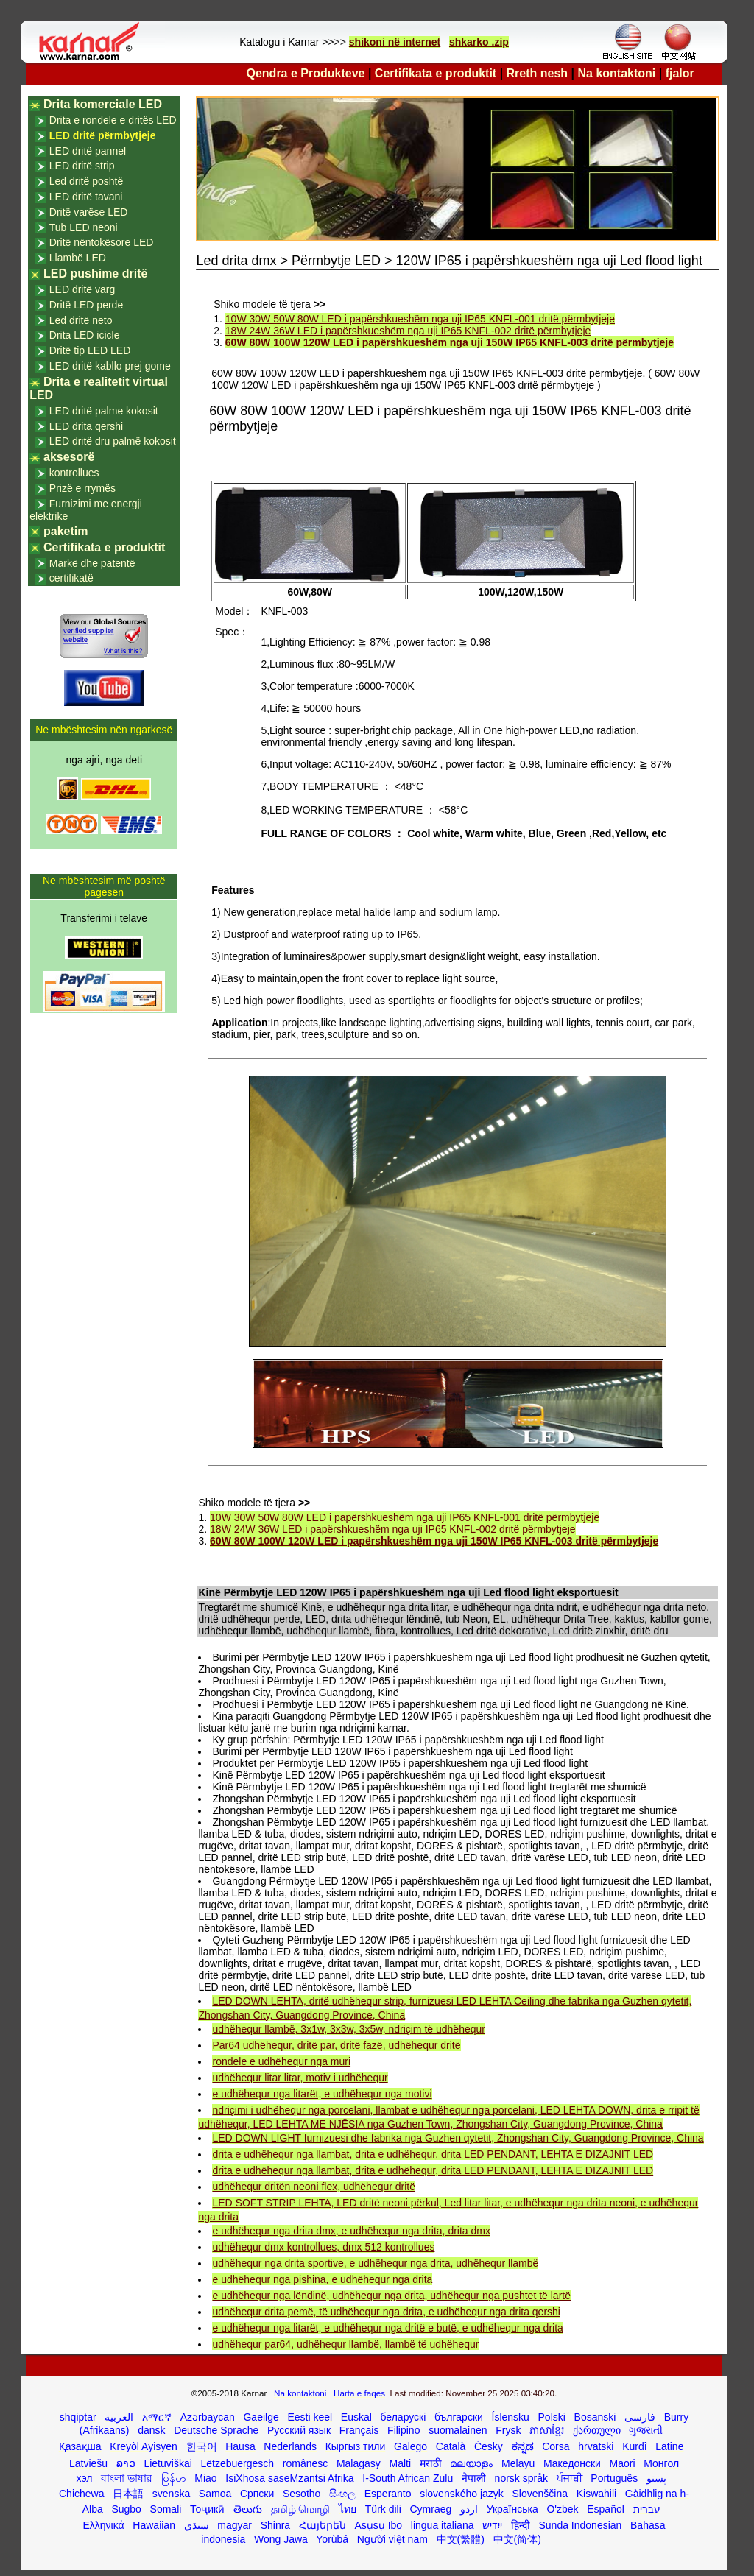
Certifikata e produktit (435, 73)
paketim (65, 531)
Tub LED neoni (83, 227)
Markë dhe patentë (92, 563)
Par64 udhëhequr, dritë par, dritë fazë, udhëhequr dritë (336, 2045)
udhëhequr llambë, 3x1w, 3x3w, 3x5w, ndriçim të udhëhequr (348, 2029)
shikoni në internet (394, 42)
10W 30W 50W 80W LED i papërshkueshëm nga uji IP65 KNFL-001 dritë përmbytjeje (420, 319)
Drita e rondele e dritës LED (113, 120)
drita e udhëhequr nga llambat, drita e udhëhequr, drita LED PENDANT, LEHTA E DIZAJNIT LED (432, 2154)
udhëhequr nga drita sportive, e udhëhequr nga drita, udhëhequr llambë (375, 2263)
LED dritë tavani (86, 196)
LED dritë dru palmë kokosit (112, 441)
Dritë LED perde (86, 305)
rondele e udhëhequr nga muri (281, 2061)
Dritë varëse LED (88, 212)
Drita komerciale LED (102, 104)
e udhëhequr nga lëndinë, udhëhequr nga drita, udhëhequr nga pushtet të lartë (391, 2295)
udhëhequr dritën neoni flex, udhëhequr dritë (313, 2186)
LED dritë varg (82, 289)
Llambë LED (77, 258)
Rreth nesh (537, 73)
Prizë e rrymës (82, 488)
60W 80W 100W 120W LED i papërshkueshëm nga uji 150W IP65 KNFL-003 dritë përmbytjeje (449, 342)
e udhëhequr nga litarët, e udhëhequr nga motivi (321, 2094)
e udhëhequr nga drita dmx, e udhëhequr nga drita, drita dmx (351, 2231)
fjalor (680, 73)
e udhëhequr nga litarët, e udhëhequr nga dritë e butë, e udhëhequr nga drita (387, 2328)
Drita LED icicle (84, 335)
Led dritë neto (81, 320)
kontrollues (74, 473)
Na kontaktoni (617, 73)
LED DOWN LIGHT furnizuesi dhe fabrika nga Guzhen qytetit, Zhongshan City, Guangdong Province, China (457, 2138)
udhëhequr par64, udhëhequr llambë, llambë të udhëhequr (345, 2344)
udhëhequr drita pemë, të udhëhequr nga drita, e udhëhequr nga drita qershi (386, 2312)
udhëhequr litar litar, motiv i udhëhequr (299, 2077)
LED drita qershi (86, 426)
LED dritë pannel (87, 151)
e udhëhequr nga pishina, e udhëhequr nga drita (322, 2279)
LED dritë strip (82, 166)
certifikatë (71, 578)
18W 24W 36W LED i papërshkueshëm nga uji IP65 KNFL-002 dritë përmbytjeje (408, 330)
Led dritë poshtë (86, 181)
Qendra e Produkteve (306, 73)
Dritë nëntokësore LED (101, 242)
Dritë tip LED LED (89, 350)
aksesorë (68, 457)
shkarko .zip (479, 42)
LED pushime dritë (95, 273)
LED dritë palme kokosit (103, 411)
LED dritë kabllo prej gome (110, 366)
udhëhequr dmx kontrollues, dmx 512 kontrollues (323, 2247)
